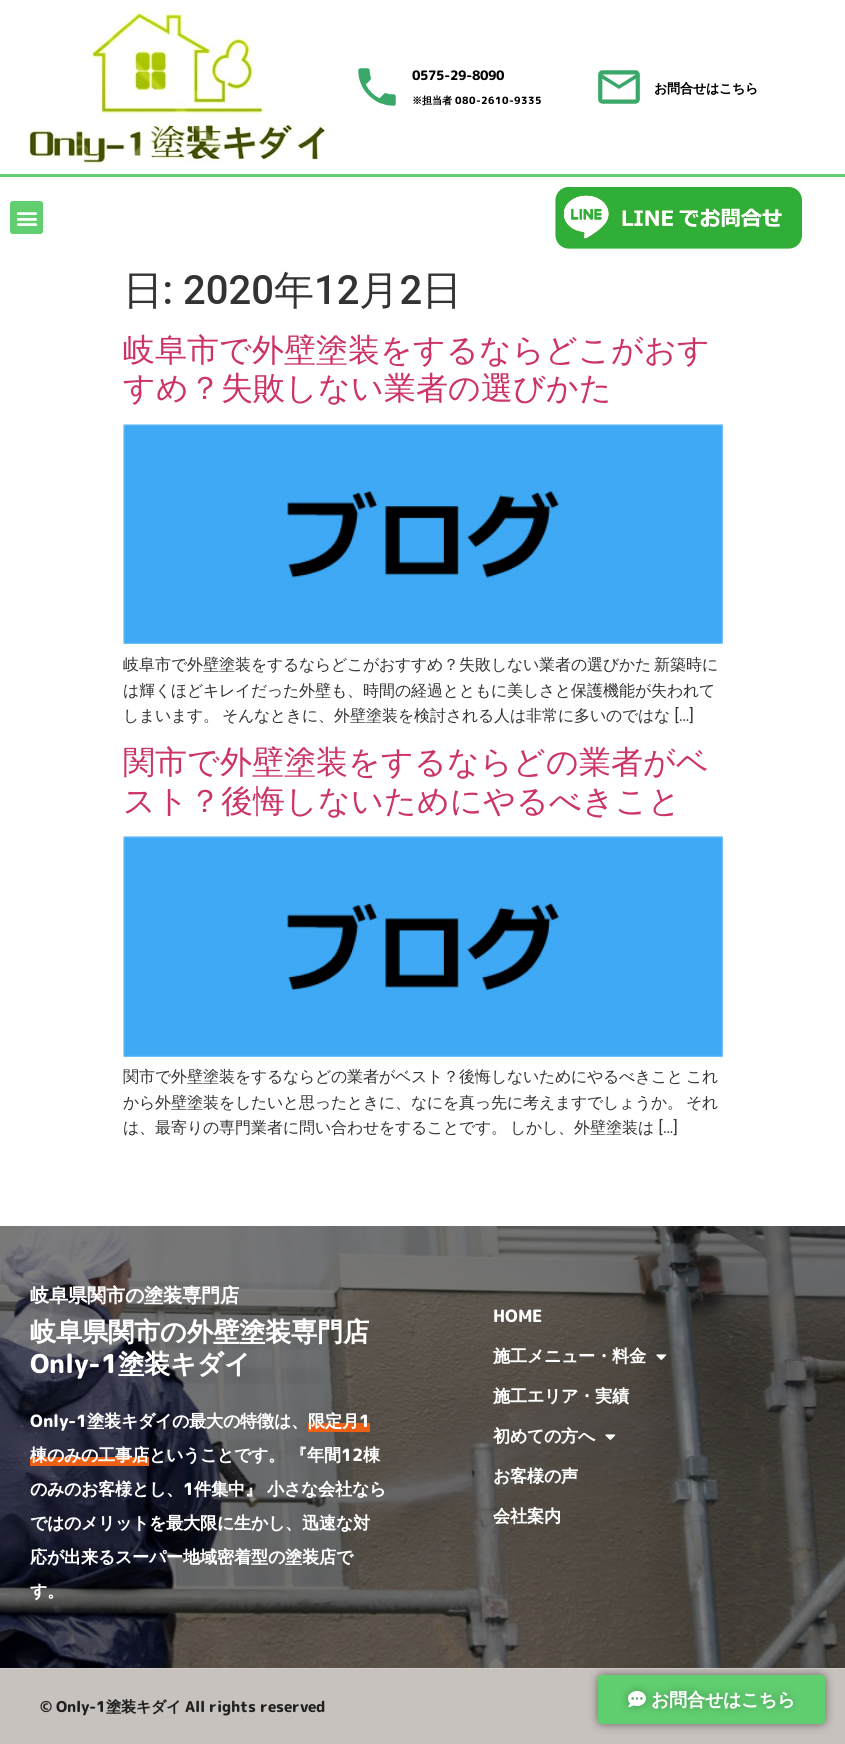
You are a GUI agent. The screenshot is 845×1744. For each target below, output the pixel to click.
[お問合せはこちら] (619, 87)
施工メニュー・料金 (580, 1356)
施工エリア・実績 (561, 1395)
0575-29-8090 (458, 75)
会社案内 (527, 1515)
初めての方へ (554, 1436)
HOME (517, 1315)
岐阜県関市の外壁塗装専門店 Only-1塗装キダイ (212, 1346)
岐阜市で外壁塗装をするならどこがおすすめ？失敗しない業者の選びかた (416, 369)
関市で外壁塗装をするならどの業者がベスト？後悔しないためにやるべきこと (416, 781)
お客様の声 (535, 1475)
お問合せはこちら (706, 88)
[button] (26, 217)
